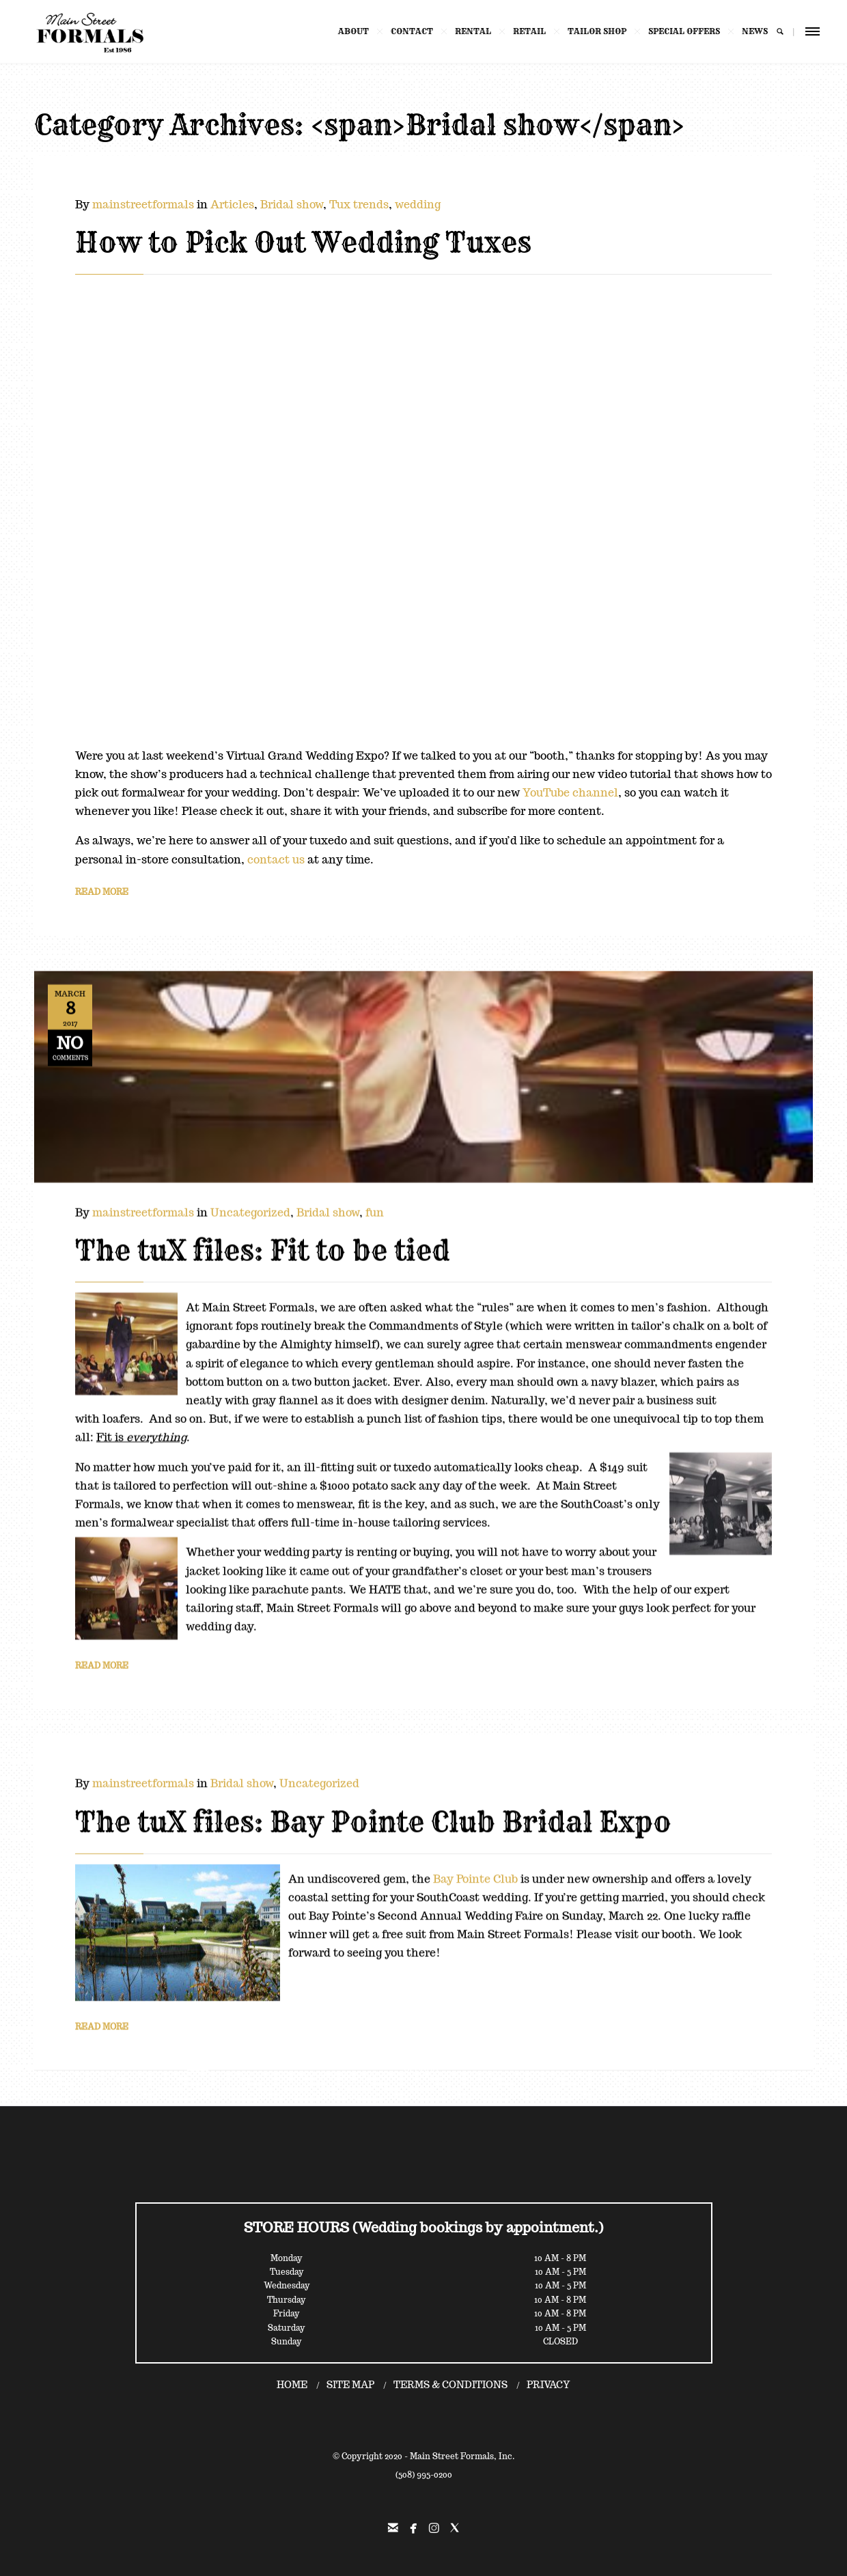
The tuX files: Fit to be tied (262, 1242)
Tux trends (359, 204)
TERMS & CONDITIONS (450, 2385)
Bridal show (291, 204)
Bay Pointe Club (475, 1875)
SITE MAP (350, 2385)
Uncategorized (250, 1204)
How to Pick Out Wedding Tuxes (303, 242)
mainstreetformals (143, 204)
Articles (232, 204)
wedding (418, 204)
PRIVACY (548, 2385)
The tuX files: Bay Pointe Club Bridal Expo (373, 1818)
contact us (276, 860)
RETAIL (522, 31)
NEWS (748, 31)
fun (374, 1204)
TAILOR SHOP (590, 31)
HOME (292, 2385)
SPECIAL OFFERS (677, 31)
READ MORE (101, 892)
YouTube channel (570, 793)
